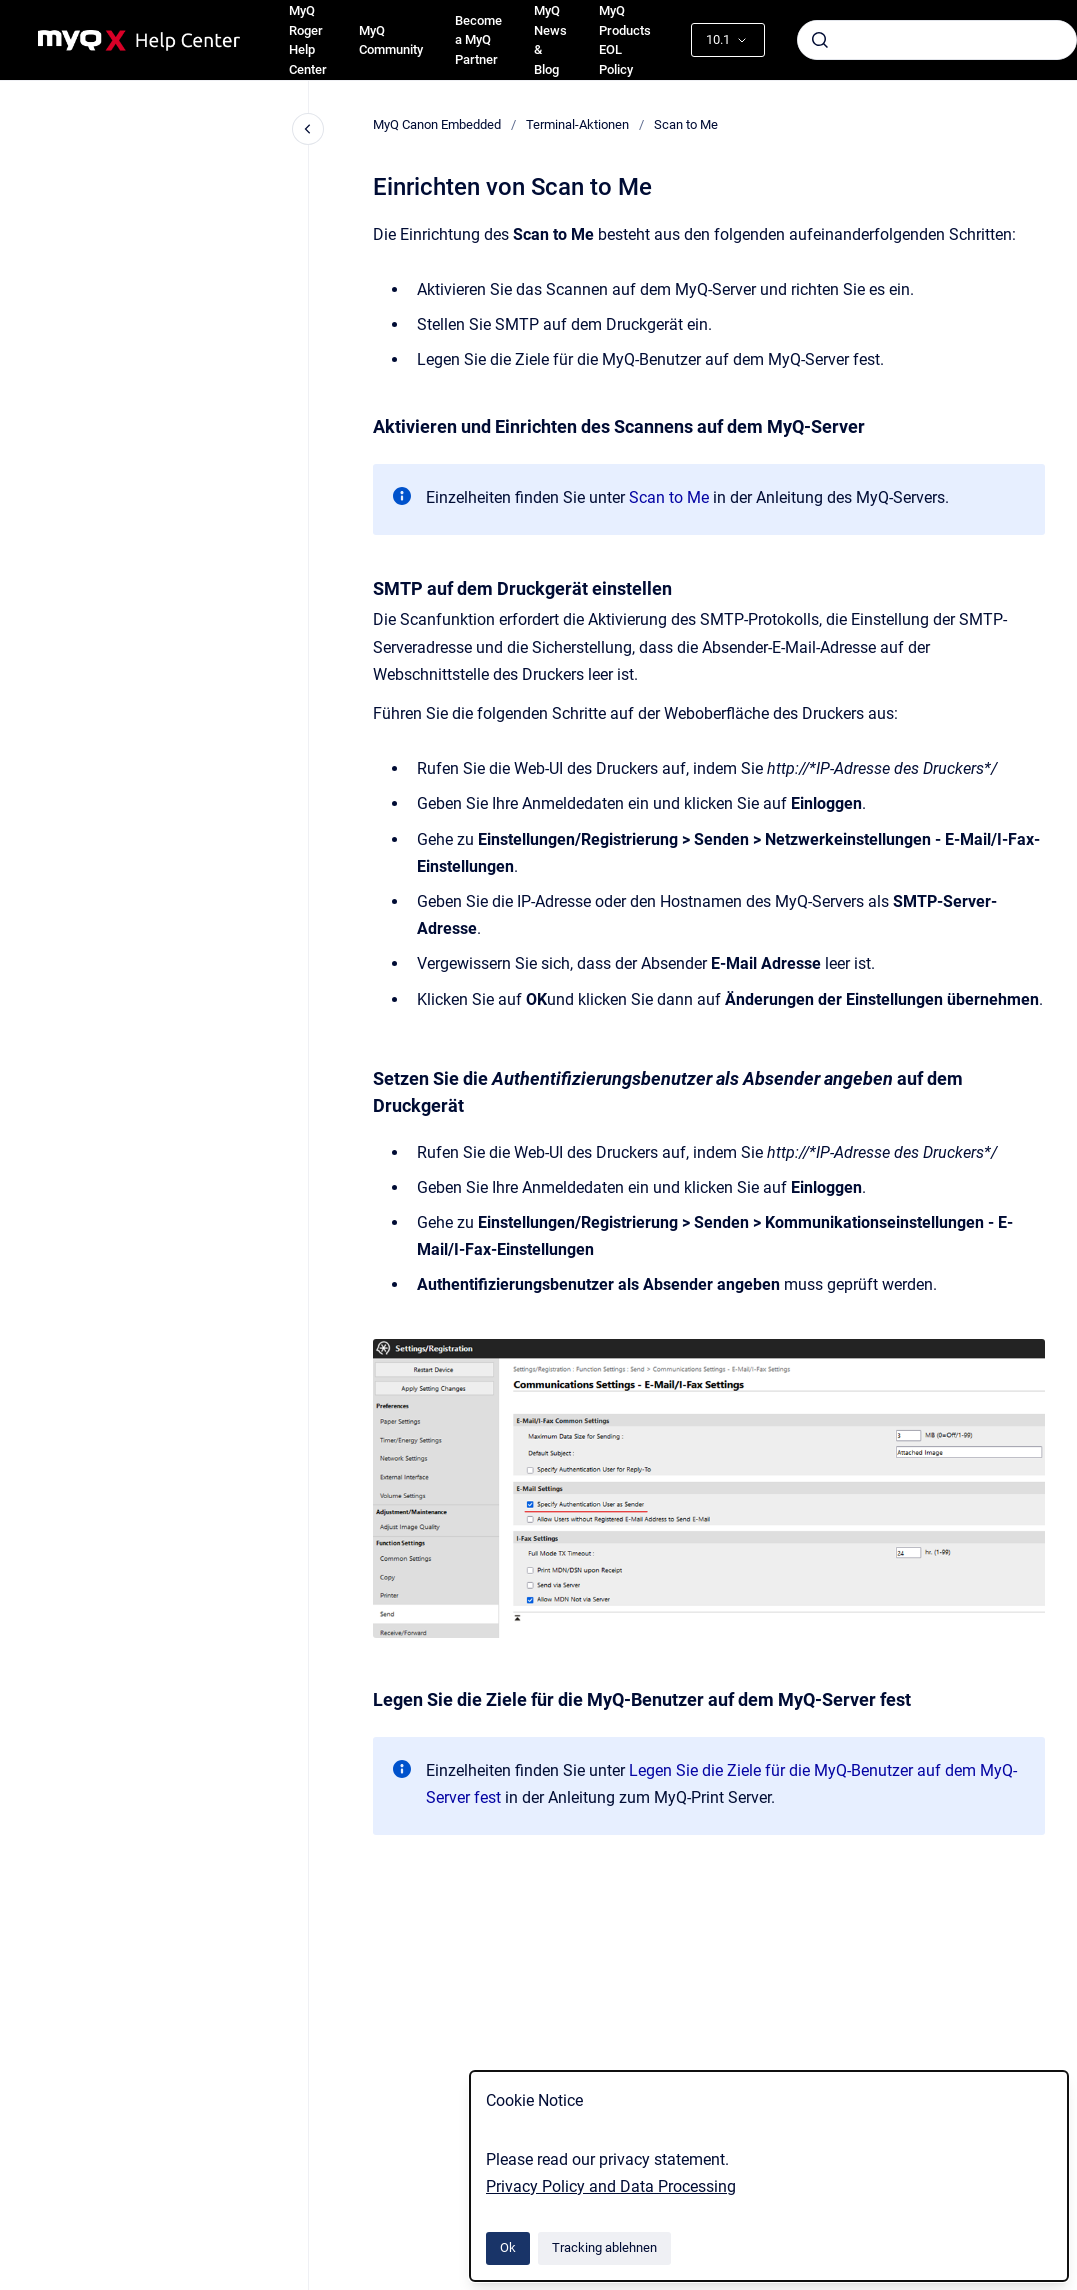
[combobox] (937, 40)
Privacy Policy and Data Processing (611, 2186)
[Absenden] (820, 40)
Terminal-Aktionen (577, 124)
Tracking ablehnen (604, 2247)
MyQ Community (391, 40)
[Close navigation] (308, 129)
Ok (508, 2247)
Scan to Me (686, 124)
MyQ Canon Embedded (437, 124)
